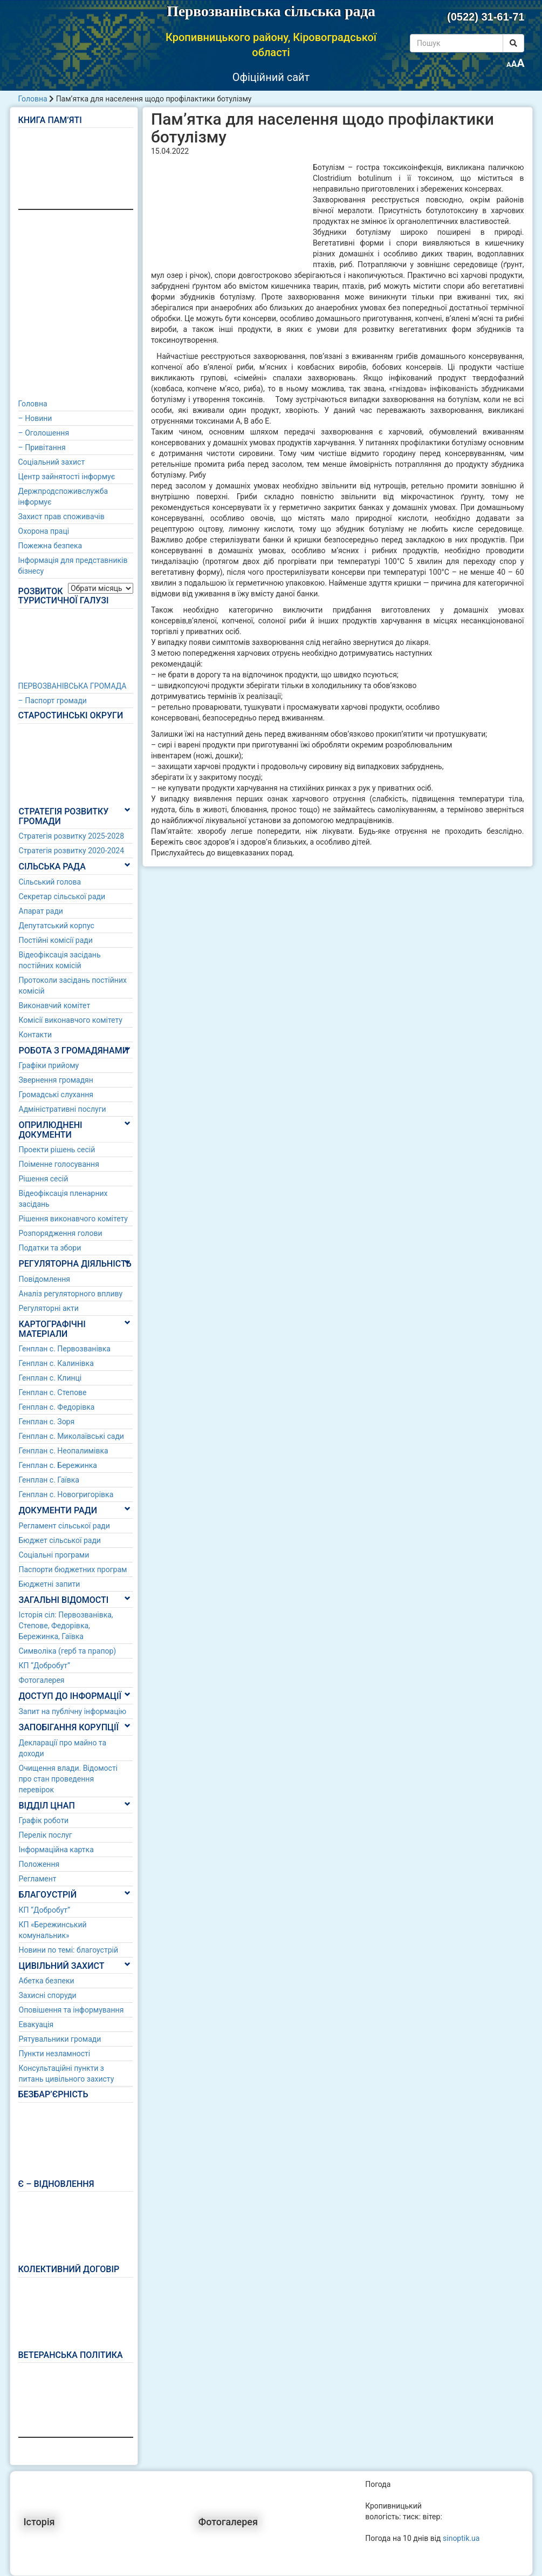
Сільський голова (50, 882)
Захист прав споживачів (61, 516)
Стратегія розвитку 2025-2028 (72, 836)
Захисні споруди (48, 1995)
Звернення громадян (56, 1080)
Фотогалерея (42, 1680)
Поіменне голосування (59, 1164)
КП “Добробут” (45, 1665)
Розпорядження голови (60, 1233)
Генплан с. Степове (53, 1392)
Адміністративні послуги (62, 1109)
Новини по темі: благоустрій (69, 1950)
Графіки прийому (49, 1065)
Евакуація (36, 2024)
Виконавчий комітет (55, 1005)
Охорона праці (44, 531)
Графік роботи (44, 1820)
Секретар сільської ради (62, 896)
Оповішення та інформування (71, 2010)
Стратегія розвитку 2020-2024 (72, 850)
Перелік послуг (45, 1835)
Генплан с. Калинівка (56, 1363)
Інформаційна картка (56, 1849)
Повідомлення (45, 1279)
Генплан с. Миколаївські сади (71, 1436)
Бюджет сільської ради (60, 1540)
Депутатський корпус (56, 925)
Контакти (35, 1034)
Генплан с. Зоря (47, 1421)
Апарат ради (41, 911)
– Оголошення (44, 433)
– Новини (35, 418)
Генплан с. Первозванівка (65, 1348)
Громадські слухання (56, 1094)
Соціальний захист (51, 462)
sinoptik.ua (461, 2538)
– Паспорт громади (52, 700)
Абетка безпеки (46, 1980)
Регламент (38, 1878)
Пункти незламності (55, 2053)
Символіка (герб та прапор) (67, 1651)
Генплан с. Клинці (50, 1378)
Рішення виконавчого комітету (73, 1218)
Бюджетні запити (49, 1584)
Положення (39, 1864)
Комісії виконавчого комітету (70, 1020)
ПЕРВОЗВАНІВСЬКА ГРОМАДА (72, 686)
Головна (32, 98)
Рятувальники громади (60, 2039)
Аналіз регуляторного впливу (71, 1293)
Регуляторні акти (49, 1308)
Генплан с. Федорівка (57, 1407)
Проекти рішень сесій (57, 1149)
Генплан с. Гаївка (49, 1480)
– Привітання (42, 447)
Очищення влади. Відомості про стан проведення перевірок (68, 1779)
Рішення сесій (43, 1178)
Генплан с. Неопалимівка (63, 1450)
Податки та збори (50, 1247)
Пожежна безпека (50, 545)
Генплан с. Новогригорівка (66, 1494)
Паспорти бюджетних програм (73, 1569)
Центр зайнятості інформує (66, 476)
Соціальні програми (54, 1555)
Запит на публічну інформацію (73, 1711)
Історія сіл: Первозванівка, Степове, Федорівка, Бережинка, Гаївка (66, 1625)
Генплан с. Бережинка (58, 1465)
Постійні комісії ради (56, 940)
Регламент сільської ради (64, 1525)
